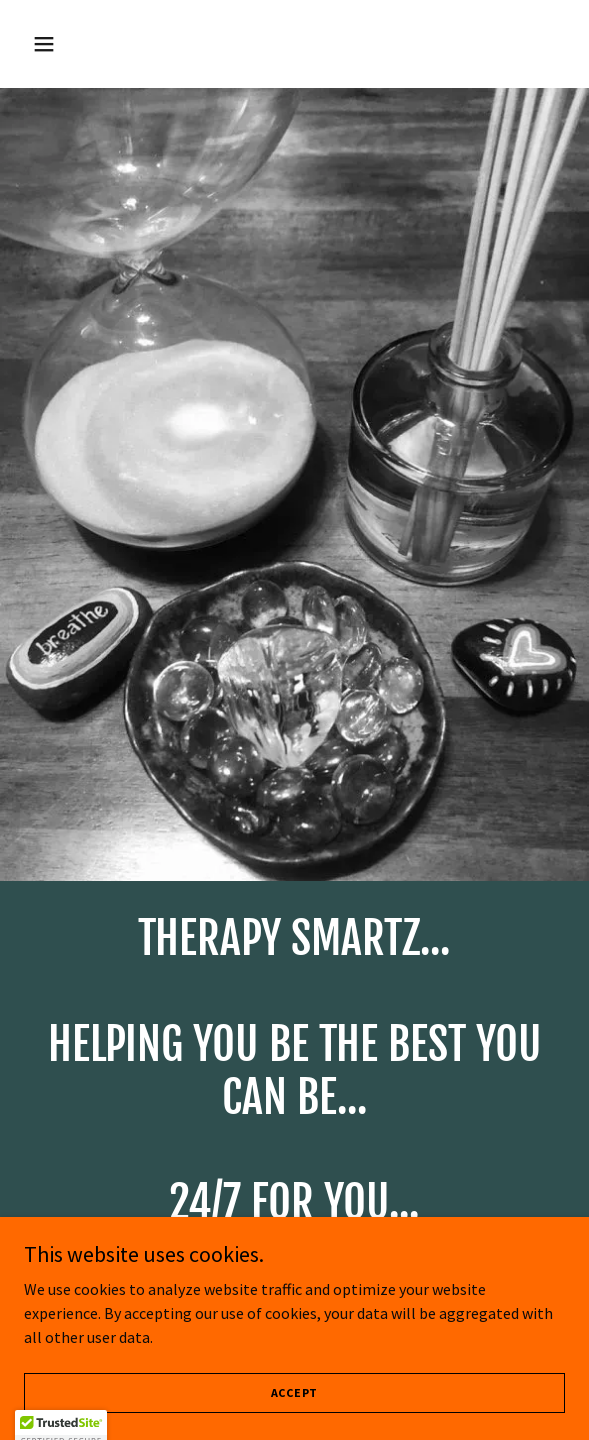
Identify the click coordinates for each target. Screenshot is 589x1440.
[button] (86, 44)
